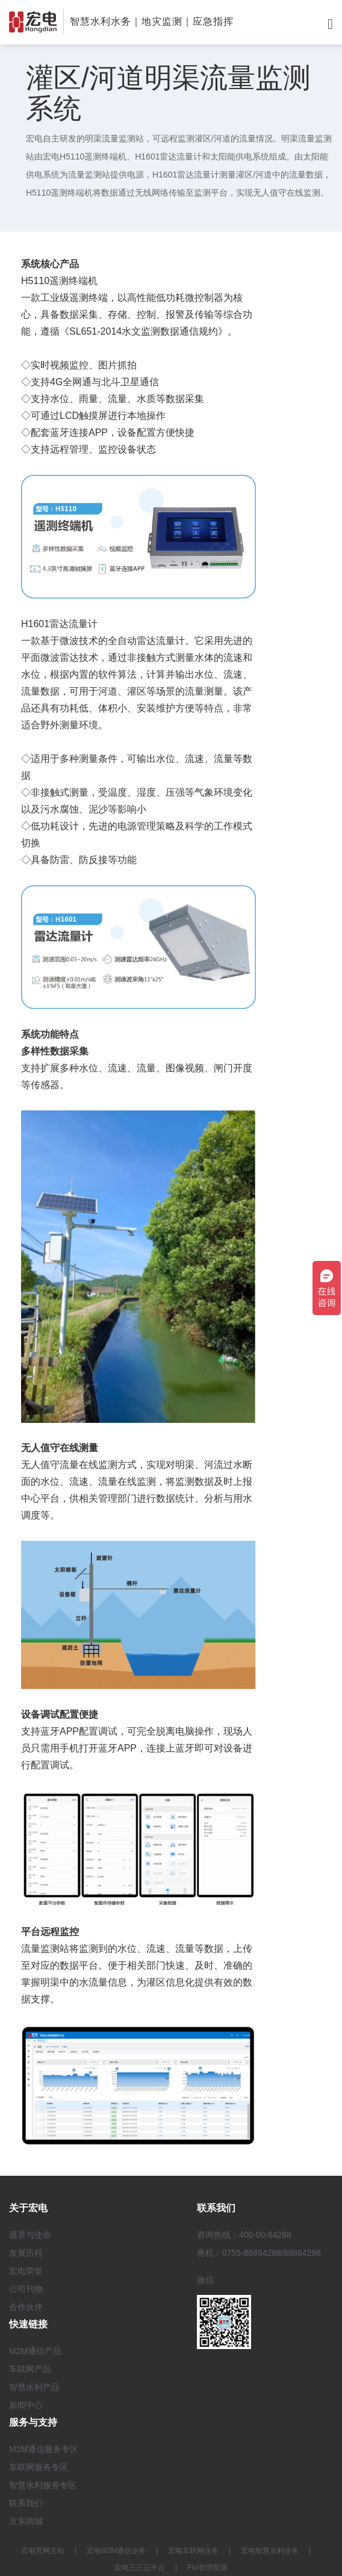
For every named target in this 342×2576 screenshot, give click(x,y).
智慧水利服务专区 (42, 2485)
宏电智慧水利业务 (270, 2551)
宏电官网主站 (42, 2551)
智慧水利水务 (100, 21)
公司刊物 (26, 2289)
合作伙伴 (26, 2307)
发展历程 (26, 2253)
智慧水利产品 (34, 2387)
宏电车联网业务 (193, 2551)
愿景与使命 (30, 2235)
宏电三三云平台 (139, 2567)
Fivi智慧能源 (207, 2567)
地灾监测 (161, 21)
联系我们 (26, 2503)
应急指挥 (213, 21)
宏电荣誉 (26, 2271)
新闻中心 (26, 2405)
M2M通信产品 (35, 2351)
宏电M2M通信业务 (116, 2551)
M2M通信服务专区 (43, 2449)
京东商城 (26, 2521)
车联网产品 (30, 2369)
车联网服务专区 (38, 2467)
